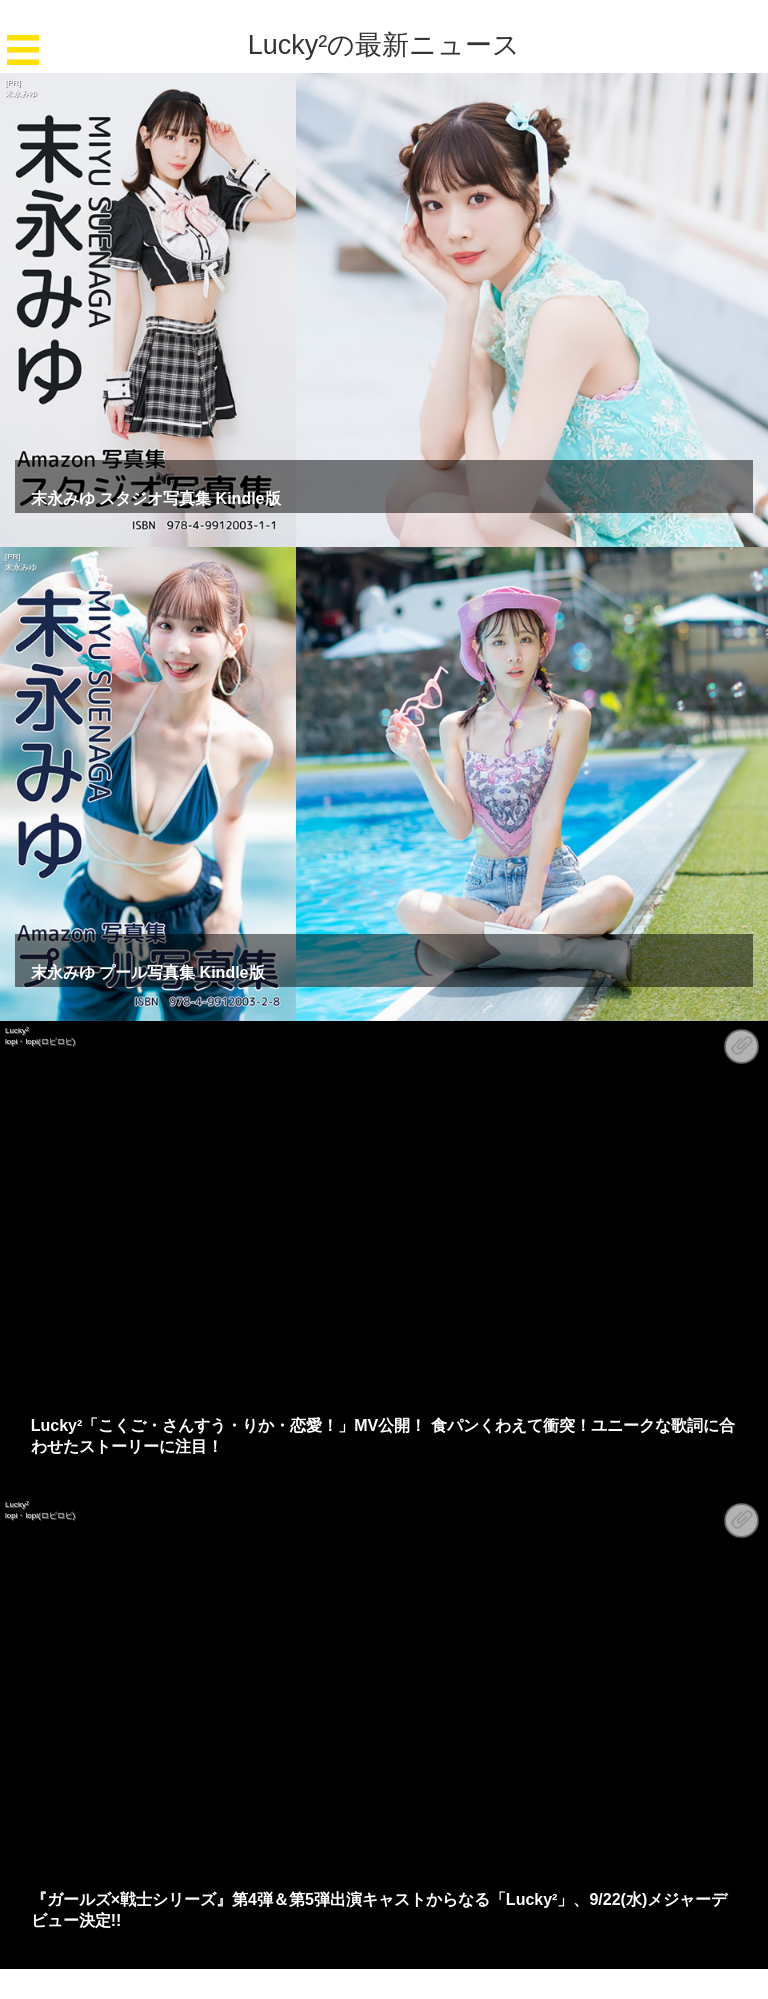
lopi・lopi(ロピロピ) (40, 1041)
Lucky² (17, 1030)
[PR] (13, 82)
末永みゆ (21, 93)
